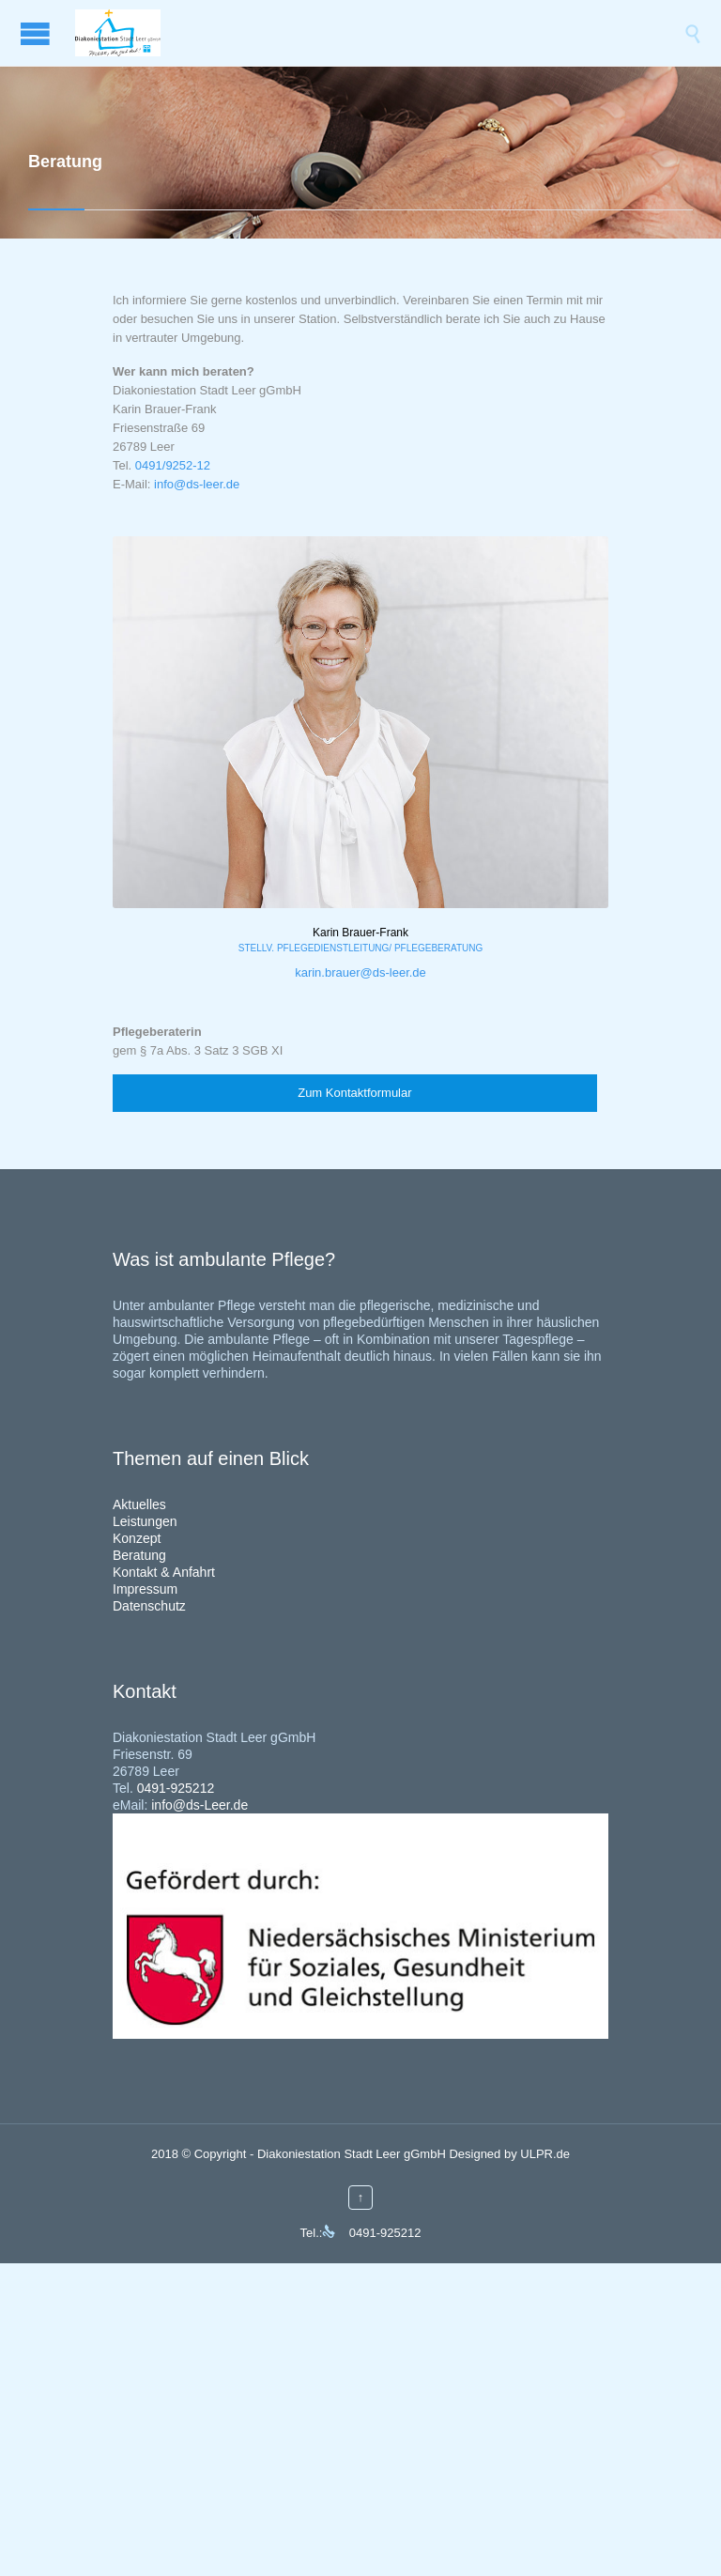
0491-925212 (176, 1788)
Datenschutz (149, 1605)
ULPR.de (545, 2154)
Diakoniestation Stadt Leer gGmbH (351, 2154)
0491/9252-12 (172, 465)
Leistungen (145, 1521)
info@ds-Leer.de (199, 1804)
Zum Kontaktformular (354, 1093)
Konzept (137, 1538)
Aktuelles (139, 1504)
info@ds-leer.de (196, 484)
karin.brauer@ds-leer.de (360, 972)
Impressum (145, 1589)
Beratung (139, 1555)
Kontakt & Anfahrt (164, 1572)
